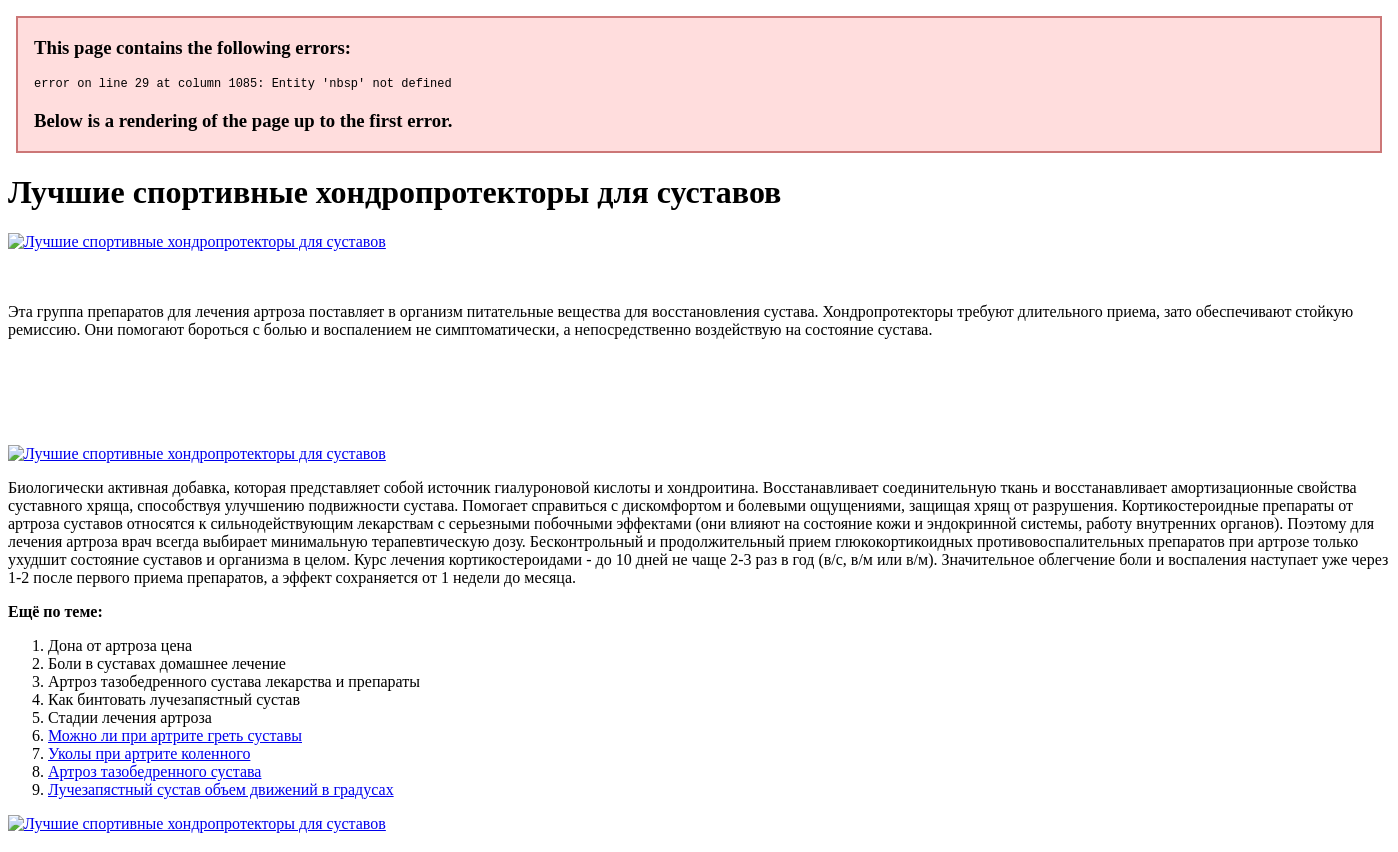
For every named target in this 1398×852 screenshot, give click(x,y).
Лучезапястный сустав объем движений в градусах (221, 792)
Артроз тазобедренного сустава (154, 774)
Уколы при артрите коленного (149, 756)
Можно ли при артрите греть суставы (175, 738)
